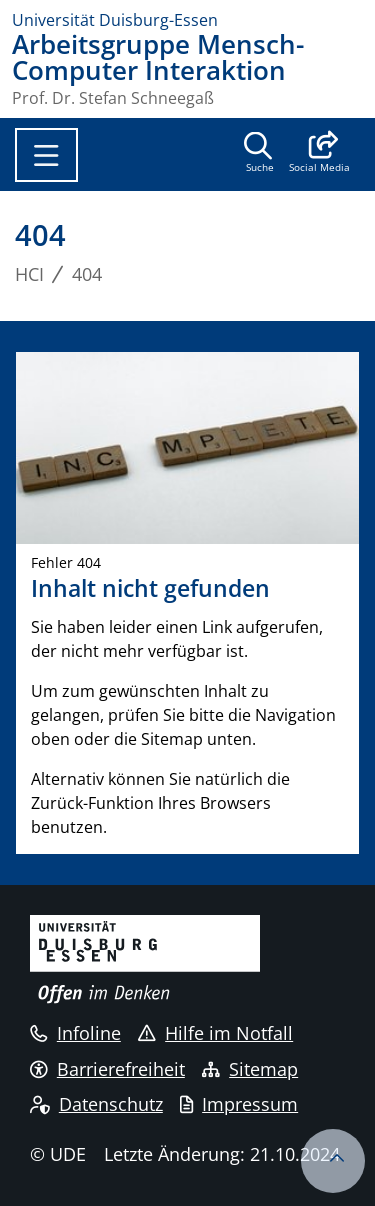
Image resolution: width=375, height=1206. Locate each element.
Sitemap (250, 1069)
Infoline (75, 1033)
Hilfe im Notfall (215, 1033)
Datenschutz (96, 1104)
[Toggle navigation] (46, 155)
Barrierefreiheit (107, 1069)
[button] (319, 154)
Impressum (239, 1104)
